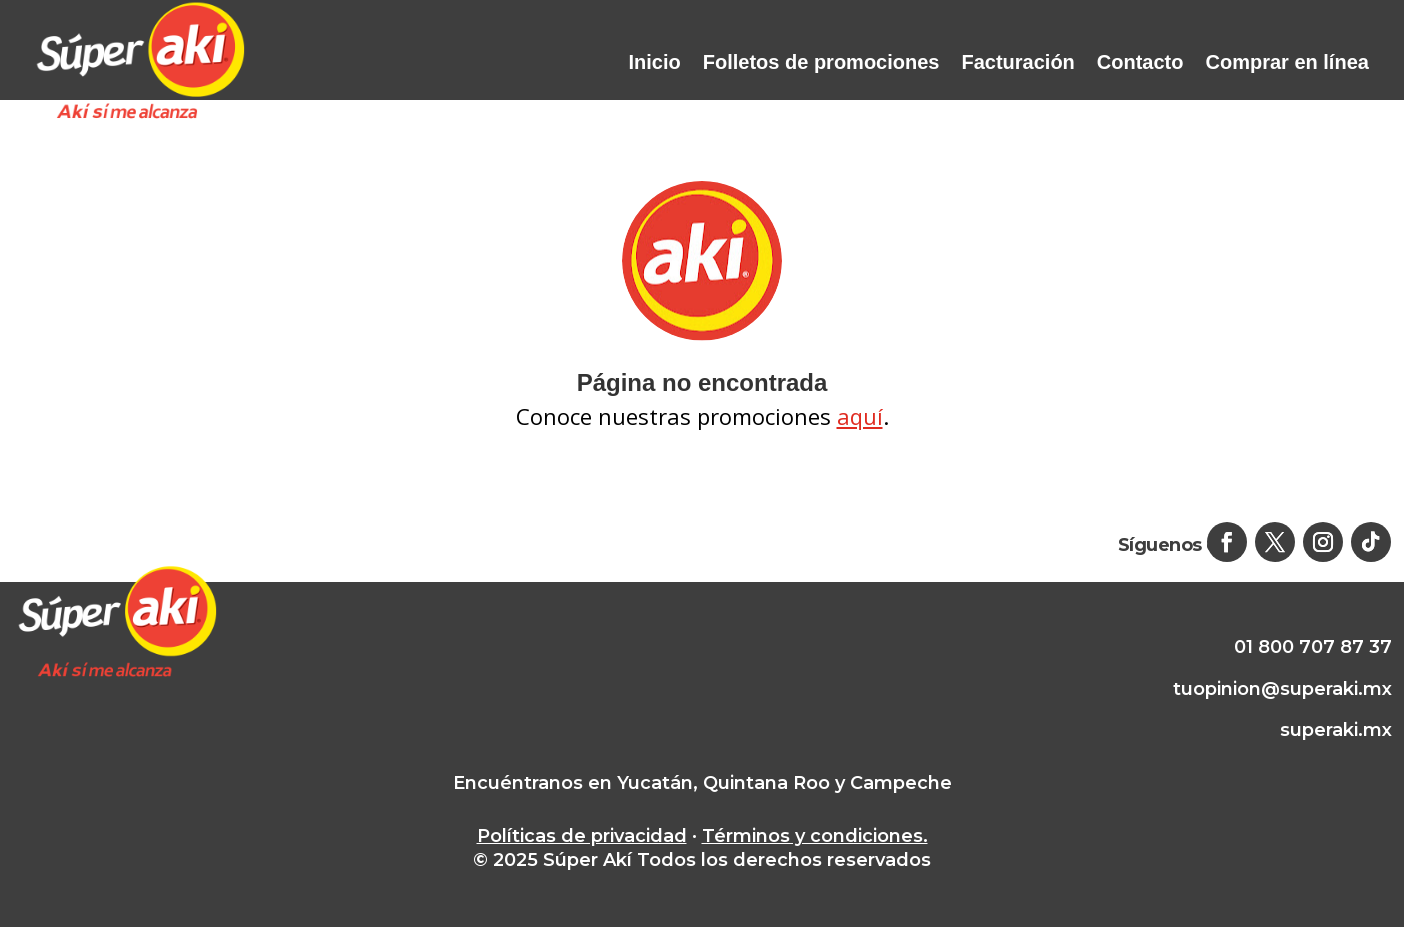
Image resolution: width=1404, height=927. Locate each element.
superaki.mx (1336, 730)
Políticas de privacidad (582, 836)
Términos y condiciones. (815, 836)
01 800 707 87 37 (1313, 647)
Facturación (1017, 62)
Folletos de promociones (821, 62)
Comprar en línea (1287, 62)
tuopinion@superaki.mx (1282, 689)
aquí (860, 416)
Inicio (655, 62)
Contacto (1140, 62)
